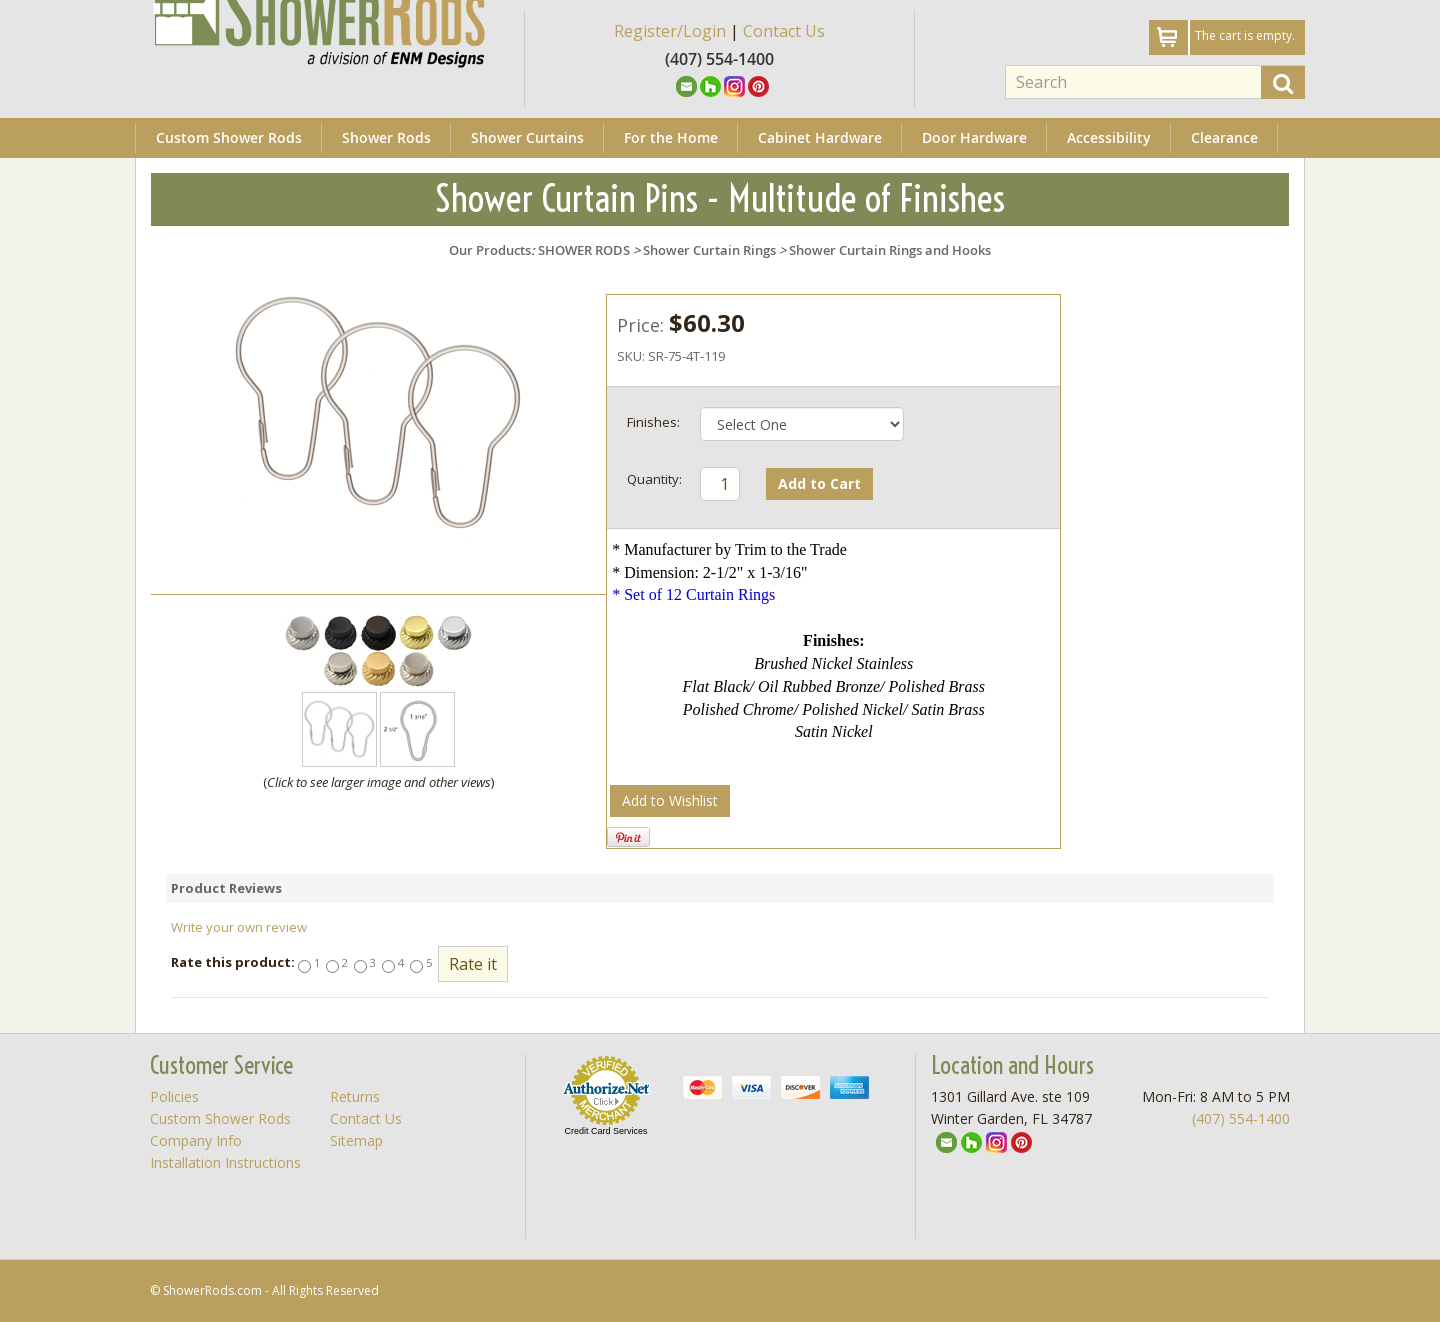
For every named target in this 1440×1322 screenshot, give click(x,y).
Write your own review (239, 927)
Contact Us (784, 31)
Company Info (196, 1140)
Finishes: (653, 422)
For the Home (671, 137)
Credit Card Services (605, 1131)
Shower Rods (386, 137)
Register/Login (670, 31)
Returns (355, 1096)
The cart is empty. (1245, 35)
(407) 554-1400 (1241, 1118)
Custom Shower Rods (229, 137)
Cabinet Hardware (820, 137)
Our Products (490, 250)
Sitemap (356, 1140)
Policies (174, 1096)
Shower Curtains (527, 137)
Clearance (1224, 137)
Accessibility (1109, 137)
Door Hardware (974, 137)
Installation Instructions (225, 1162)
